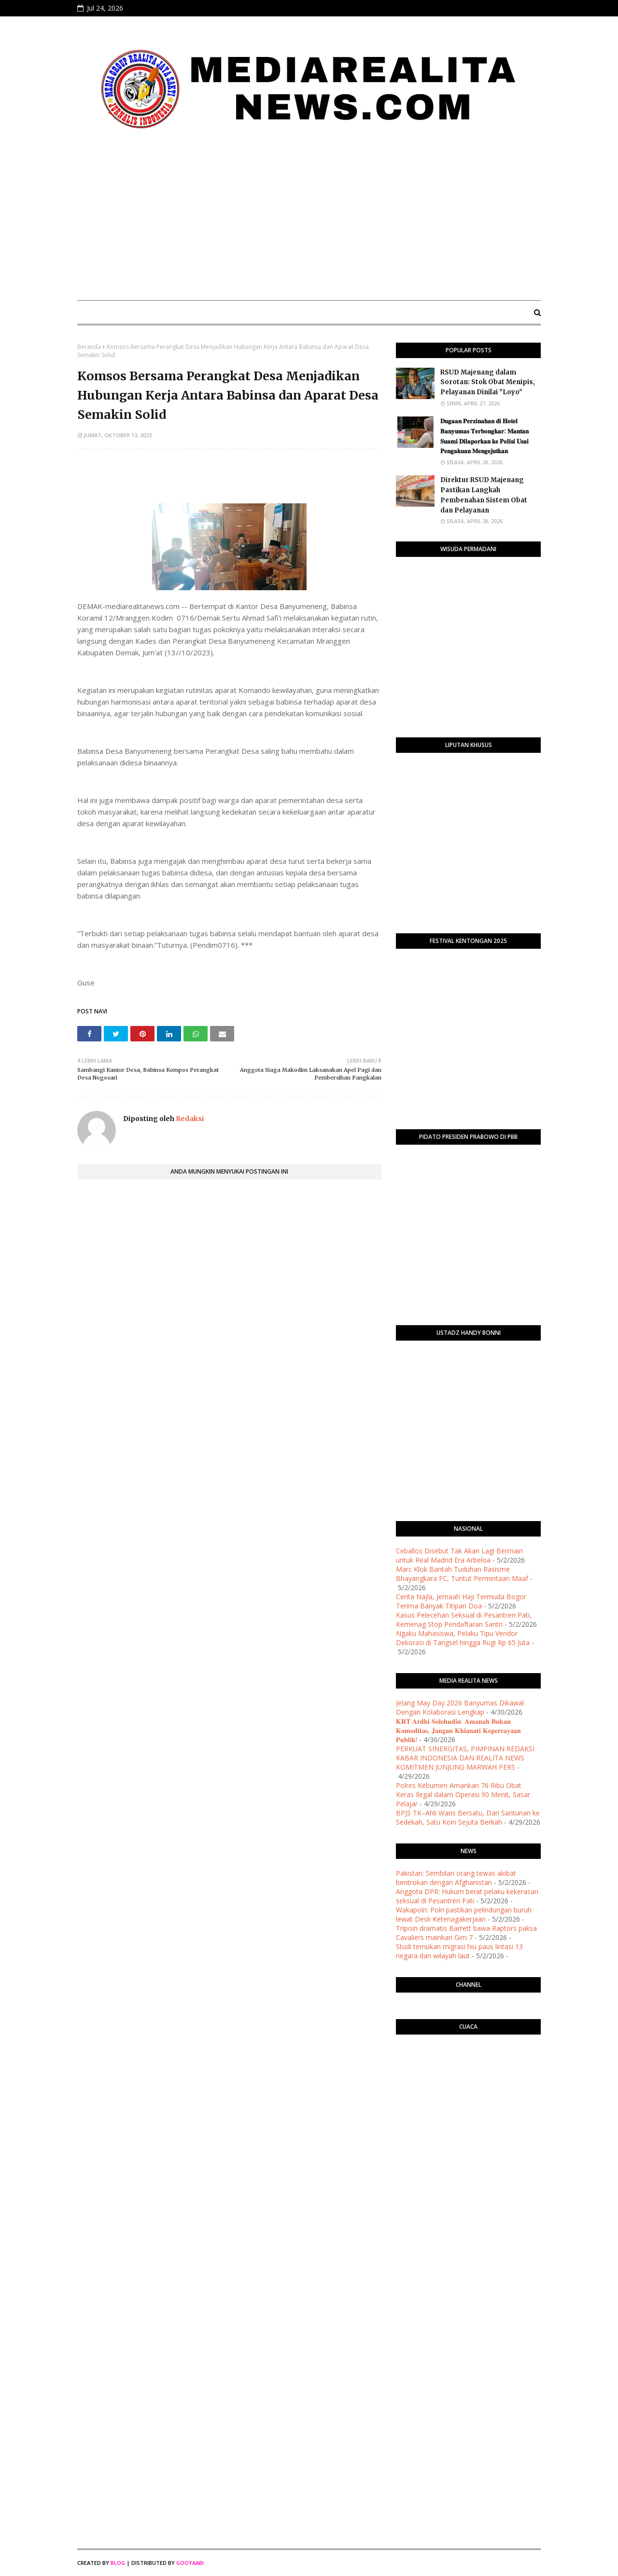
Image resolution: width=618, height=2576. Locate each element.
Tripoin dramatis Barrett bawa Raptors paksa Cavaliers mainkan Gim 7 (466, 1933)
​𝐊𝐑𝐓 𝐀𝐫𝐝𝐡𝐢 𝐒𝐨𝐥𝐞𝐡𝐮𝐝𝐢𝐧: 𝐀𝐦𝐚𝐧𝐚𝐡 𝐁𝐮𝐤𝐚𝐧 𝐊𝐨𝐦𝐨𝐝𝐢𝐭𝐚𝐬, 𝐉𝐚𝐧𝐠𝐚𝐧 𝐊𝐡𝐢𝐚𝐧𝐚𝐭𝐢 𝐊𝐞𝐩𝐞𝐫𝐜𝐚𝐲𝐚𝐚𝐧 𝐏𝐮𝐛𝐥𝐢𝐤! (458, 1730)
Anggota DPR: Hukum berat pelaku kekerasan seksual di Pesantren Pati (467, 1896)
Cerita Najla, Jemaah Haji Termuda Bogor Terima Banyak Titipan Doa (461, 1601)
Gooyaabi (190, 2562)
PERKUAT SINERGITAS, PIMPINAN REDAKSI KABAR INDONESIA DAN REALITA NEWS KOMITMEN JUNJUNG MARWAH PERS (465, 1758)
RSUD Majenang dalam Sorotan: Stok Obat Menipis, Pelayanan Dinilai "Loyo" (487, 382)
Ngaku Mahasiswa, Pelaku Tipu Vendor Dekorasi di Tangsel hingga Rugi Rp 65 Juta (463, 1638)
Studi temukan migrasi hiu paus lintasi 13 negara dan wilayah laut (459, 1951)
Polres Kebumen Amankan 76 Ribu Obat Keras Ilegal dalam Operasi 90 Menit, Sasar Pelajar (463, 1794)
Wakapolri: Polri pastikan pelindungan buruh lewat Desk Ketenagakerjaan (464, 1914)
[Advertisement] (309, 220)
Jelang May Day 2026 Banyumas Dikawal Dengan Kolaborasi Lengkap (460, 1707)
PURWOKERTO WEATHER (468, 2080)
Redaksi (189, 1118)
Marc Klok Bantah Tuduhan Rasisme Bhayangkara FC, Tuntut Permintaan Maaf (462, 1574)
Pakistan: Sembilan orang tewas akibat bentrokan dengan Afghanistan (456, 1878)
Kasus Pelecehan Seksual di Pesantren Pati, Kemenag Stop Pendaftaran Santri (464, 1619)
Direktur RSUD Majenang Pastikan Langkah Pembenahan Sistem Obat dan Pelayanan (483, 495)
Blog (118, 2562)
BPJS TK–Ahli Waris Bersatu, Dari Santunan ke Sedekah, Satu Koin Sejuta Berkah (468, 1817)
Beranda (89, 347)
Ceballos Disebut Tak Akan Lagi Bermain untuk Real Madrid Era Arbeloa (459, 1555)
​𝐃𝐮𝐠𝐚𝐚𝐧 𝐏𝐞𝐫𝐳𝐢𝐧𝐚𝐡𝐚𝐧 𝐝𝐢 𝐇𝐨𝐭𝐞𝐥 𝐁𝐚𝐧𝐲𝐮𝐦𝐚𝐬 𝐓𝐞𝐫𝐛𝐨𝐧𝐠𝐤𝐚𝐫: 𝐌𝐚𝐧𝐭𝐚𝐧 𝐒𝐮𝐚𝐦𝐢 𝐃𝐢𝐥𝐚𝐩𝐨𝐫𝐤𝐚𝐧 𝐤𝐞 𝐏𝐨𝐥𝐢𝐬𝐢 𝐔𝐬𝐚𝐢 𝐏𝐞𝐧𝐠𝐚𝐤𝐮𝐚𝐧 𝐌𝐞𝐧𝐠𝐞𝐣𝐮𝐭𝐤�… (484, 436)
